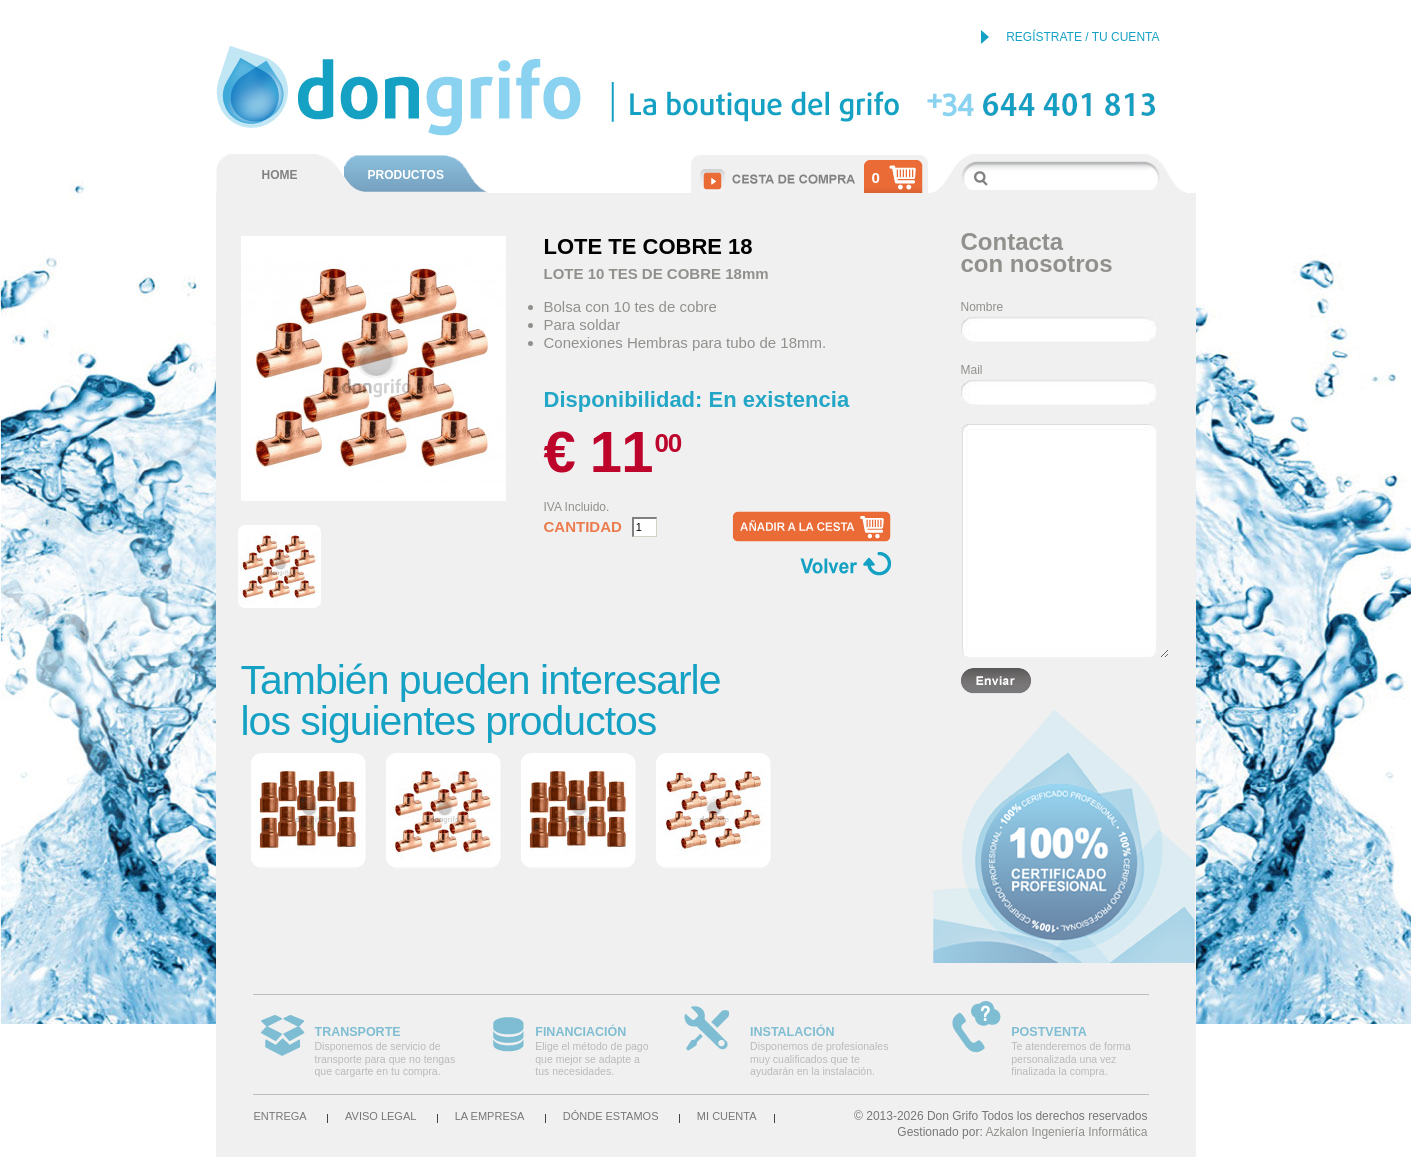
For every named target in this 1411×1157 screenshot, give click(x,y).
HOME (280, 175)
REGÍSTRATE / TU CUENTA (1082, 37)
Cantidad (583, 527)
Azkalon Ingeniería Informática (1066, 1132)
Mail (972, 370)
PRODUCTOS (406, 175)
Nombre (982, 307)
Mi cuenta (727, 1116)
